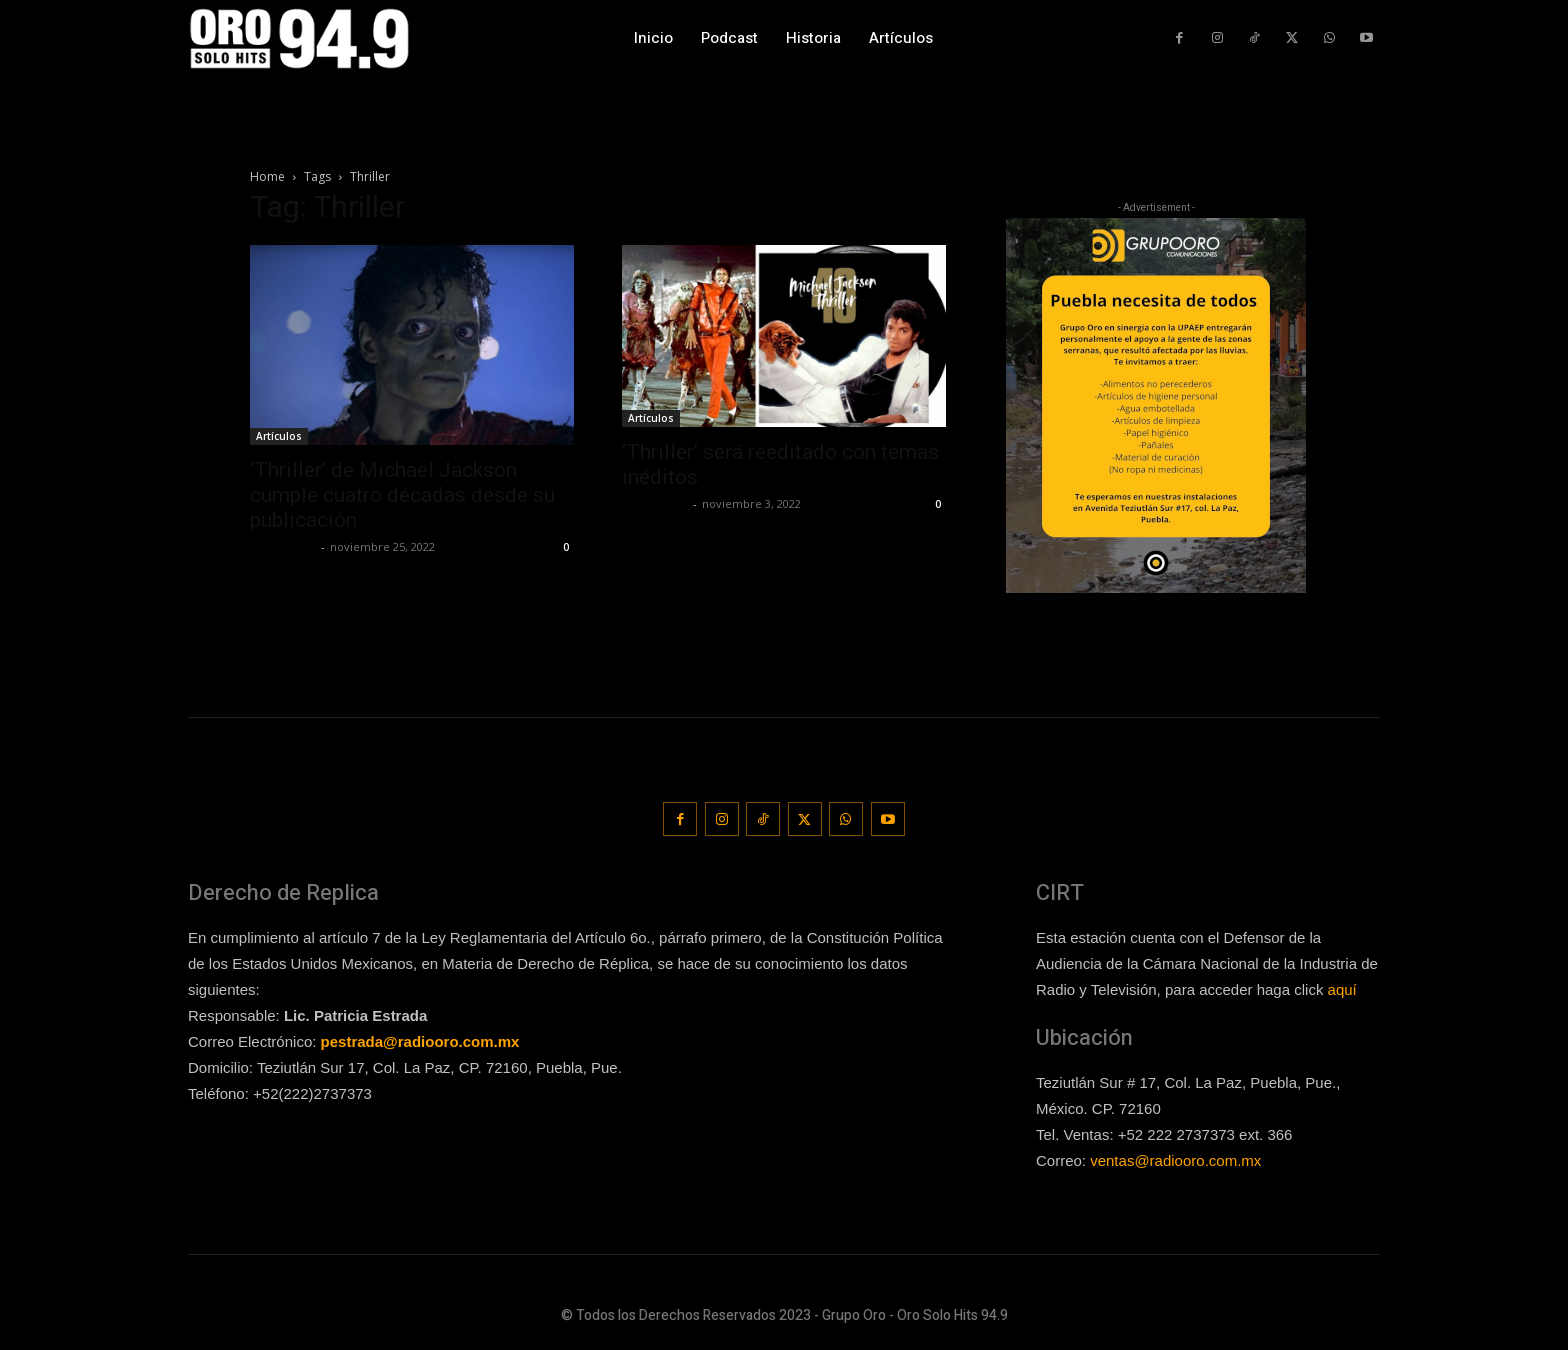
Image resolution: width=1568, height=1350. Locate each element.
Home (267, 176)
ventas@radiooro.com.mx (1175, 1158)
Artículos (279, 436)
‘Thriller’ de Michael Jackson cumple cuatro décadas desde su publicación (402, 495)
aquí (1342, 987)
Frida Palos (283, 546)
